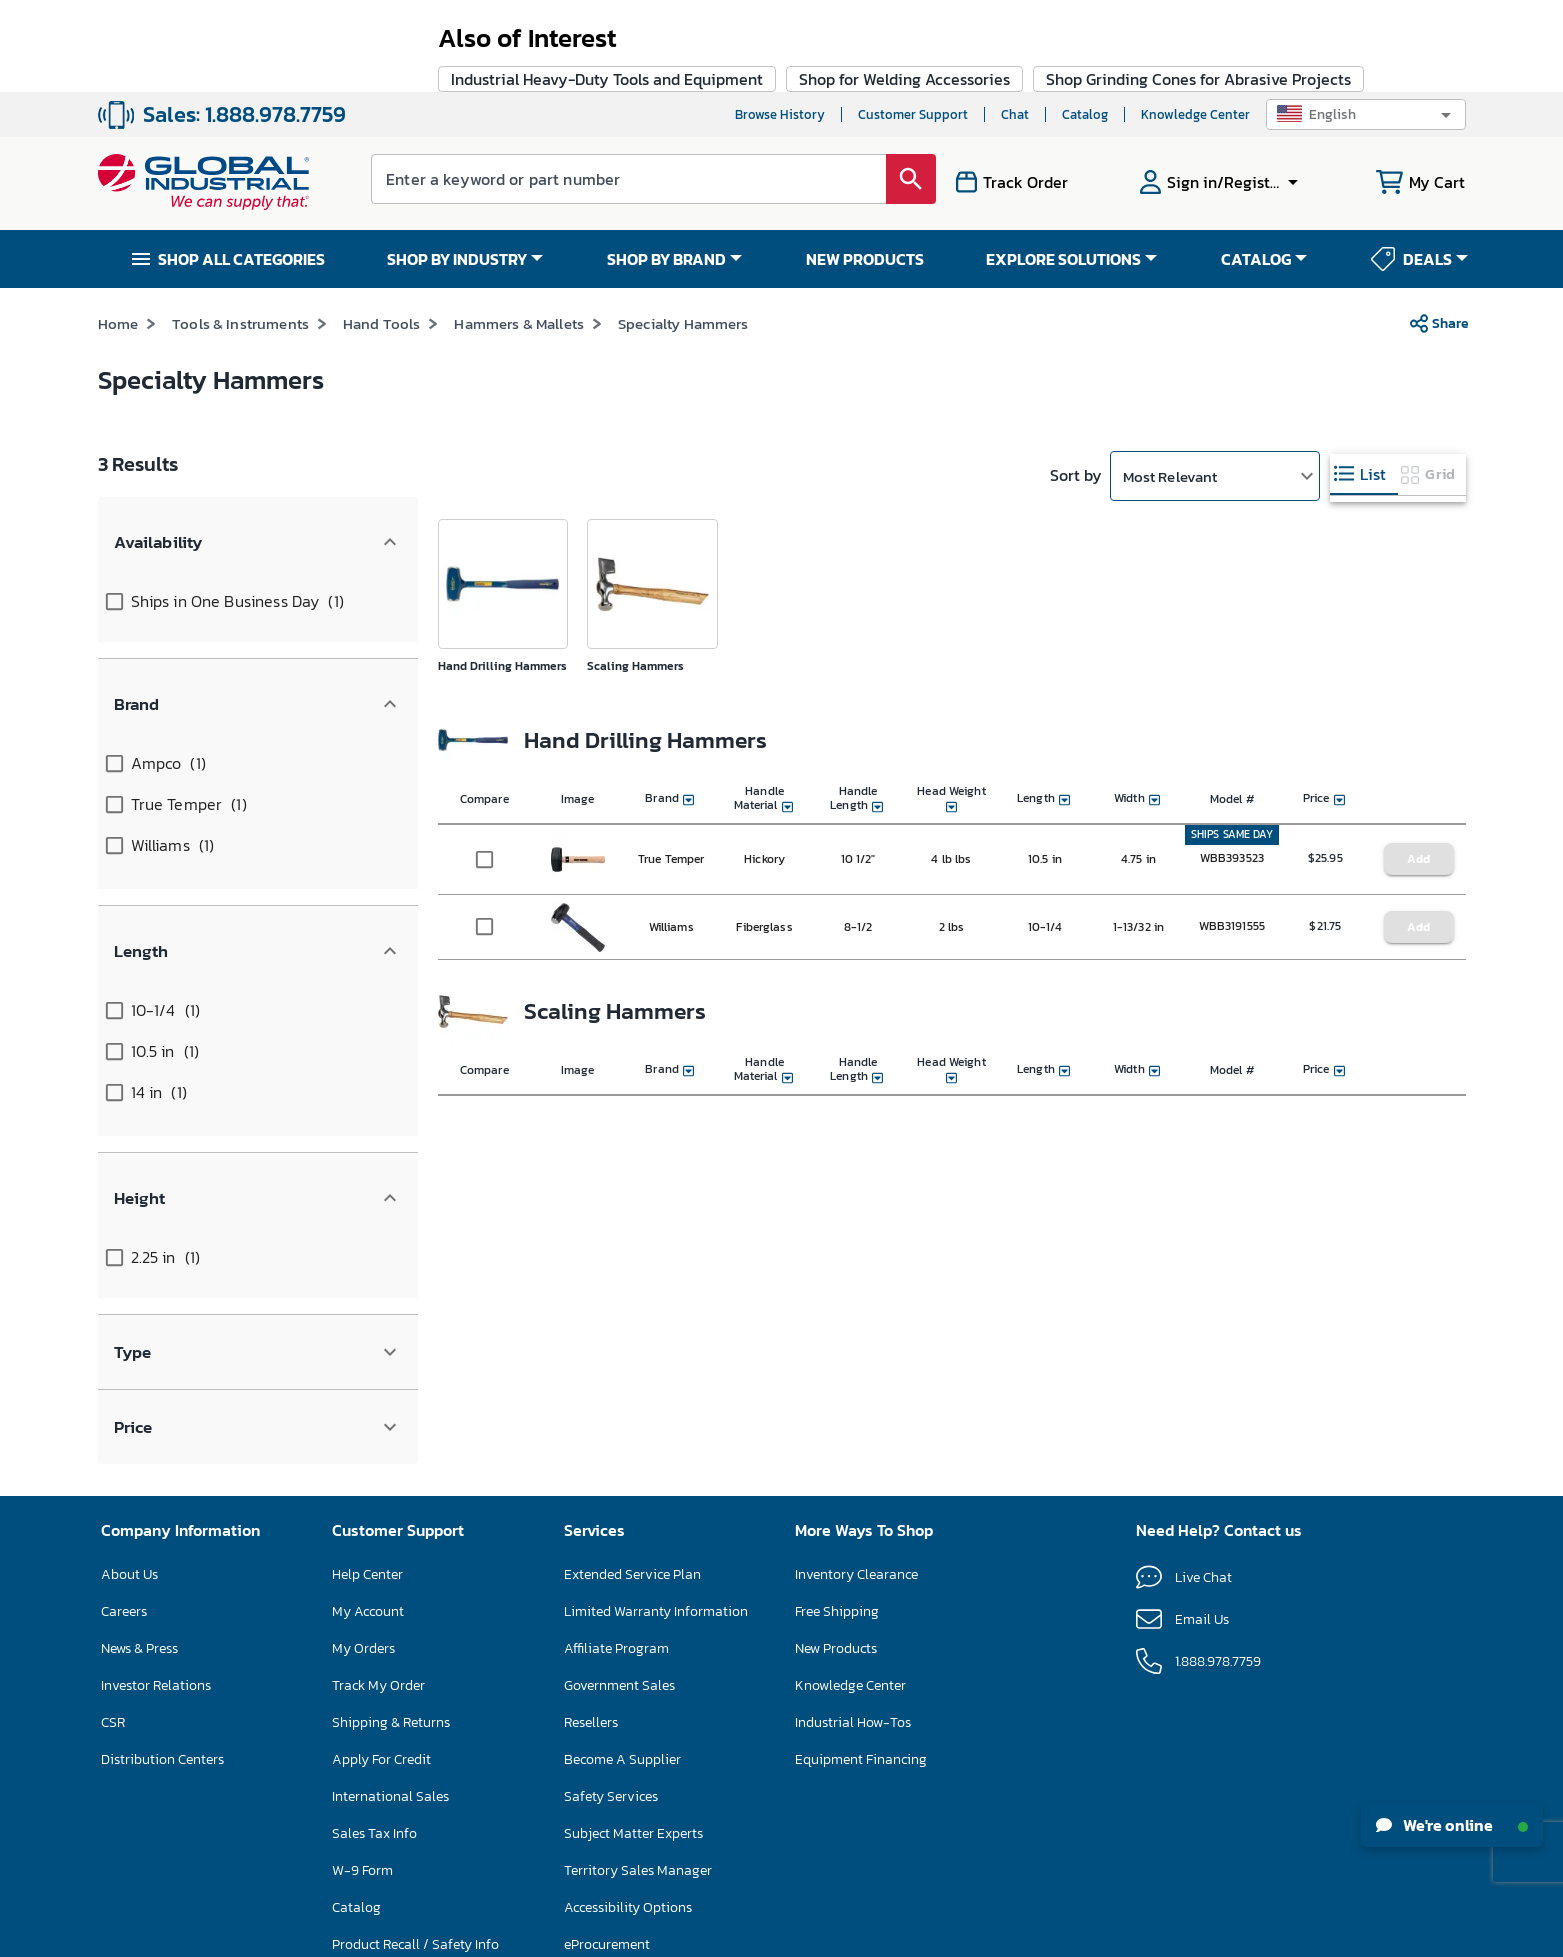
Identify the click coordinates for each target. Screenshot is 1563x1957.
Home (118, 231)
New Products (836, 1376)
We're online (1452, 1825)
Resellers (591, 1450)
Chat (1015, 22)
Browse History (780, 22)
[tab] (1364, 382)
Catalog (1085, 22)
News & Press (139, 1376)
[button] (1366, 22)
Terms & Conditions (741, 1931)
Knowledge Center (1195, 22)
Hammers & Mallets (519, 231)
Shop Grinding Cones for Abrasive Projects (1198, 1179)
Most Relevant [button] (1170, 384)
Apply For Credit (381, 1487)
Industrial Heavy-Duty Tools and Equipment (607, 1179)
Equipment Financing (861, 1487)
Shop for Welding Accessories (904, 1179)
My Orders (363, 1376)
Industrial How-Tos (853, 1450)
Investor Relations (156, 1413)
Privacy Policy (838, 1931)
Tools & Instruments (240, 231)
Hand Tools (382, 231)
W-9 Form (362, 1598)
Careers (124, 1339)
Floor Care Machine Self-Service (430, 1709)
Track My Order (378, 1413)
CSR (113, 1450)
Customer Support (913, 22)
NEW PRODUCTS (865, 167)
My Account (368, 1339)
